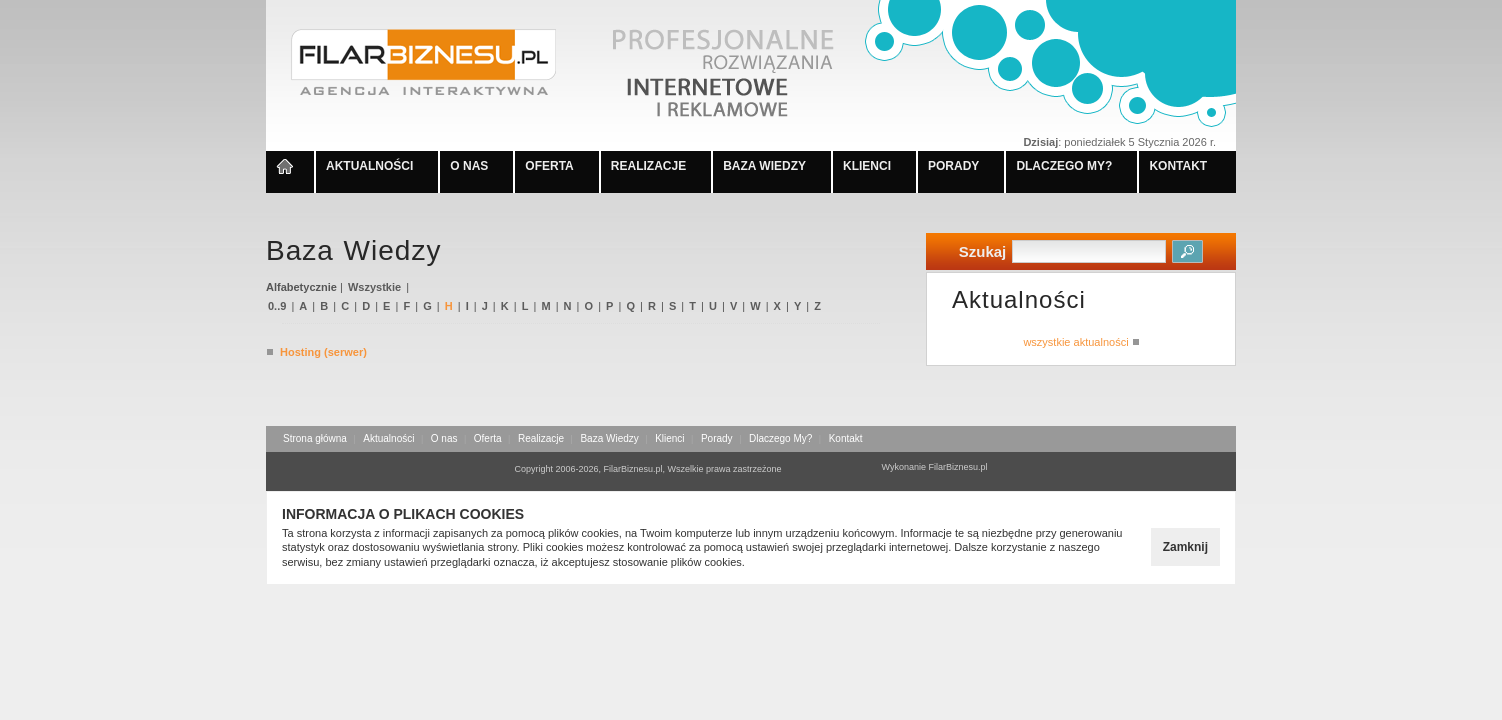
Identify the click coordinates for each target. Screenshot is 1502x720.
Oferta (488, 438)
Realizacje (541, 438)
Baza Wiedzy (609, 438)
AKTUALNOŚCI (369, 166)
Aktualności (388, 438)
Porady (717, 438)
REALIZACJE (648, 166)
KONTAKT (1178, 166)
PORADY (953, 166)
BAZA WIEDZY (764, 166)
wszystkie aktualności (1080, 341)
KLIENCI (867, 166)
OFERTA (549, 166)
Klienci (669, 438)
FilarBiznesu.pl (958, 467)
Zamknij (1185, 547)
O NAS (469, 166)
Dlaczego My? (780, 438)
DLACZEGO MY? (1064, 166)
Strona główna (315, 438)
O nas (444, 438)
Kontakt (846, 438)
